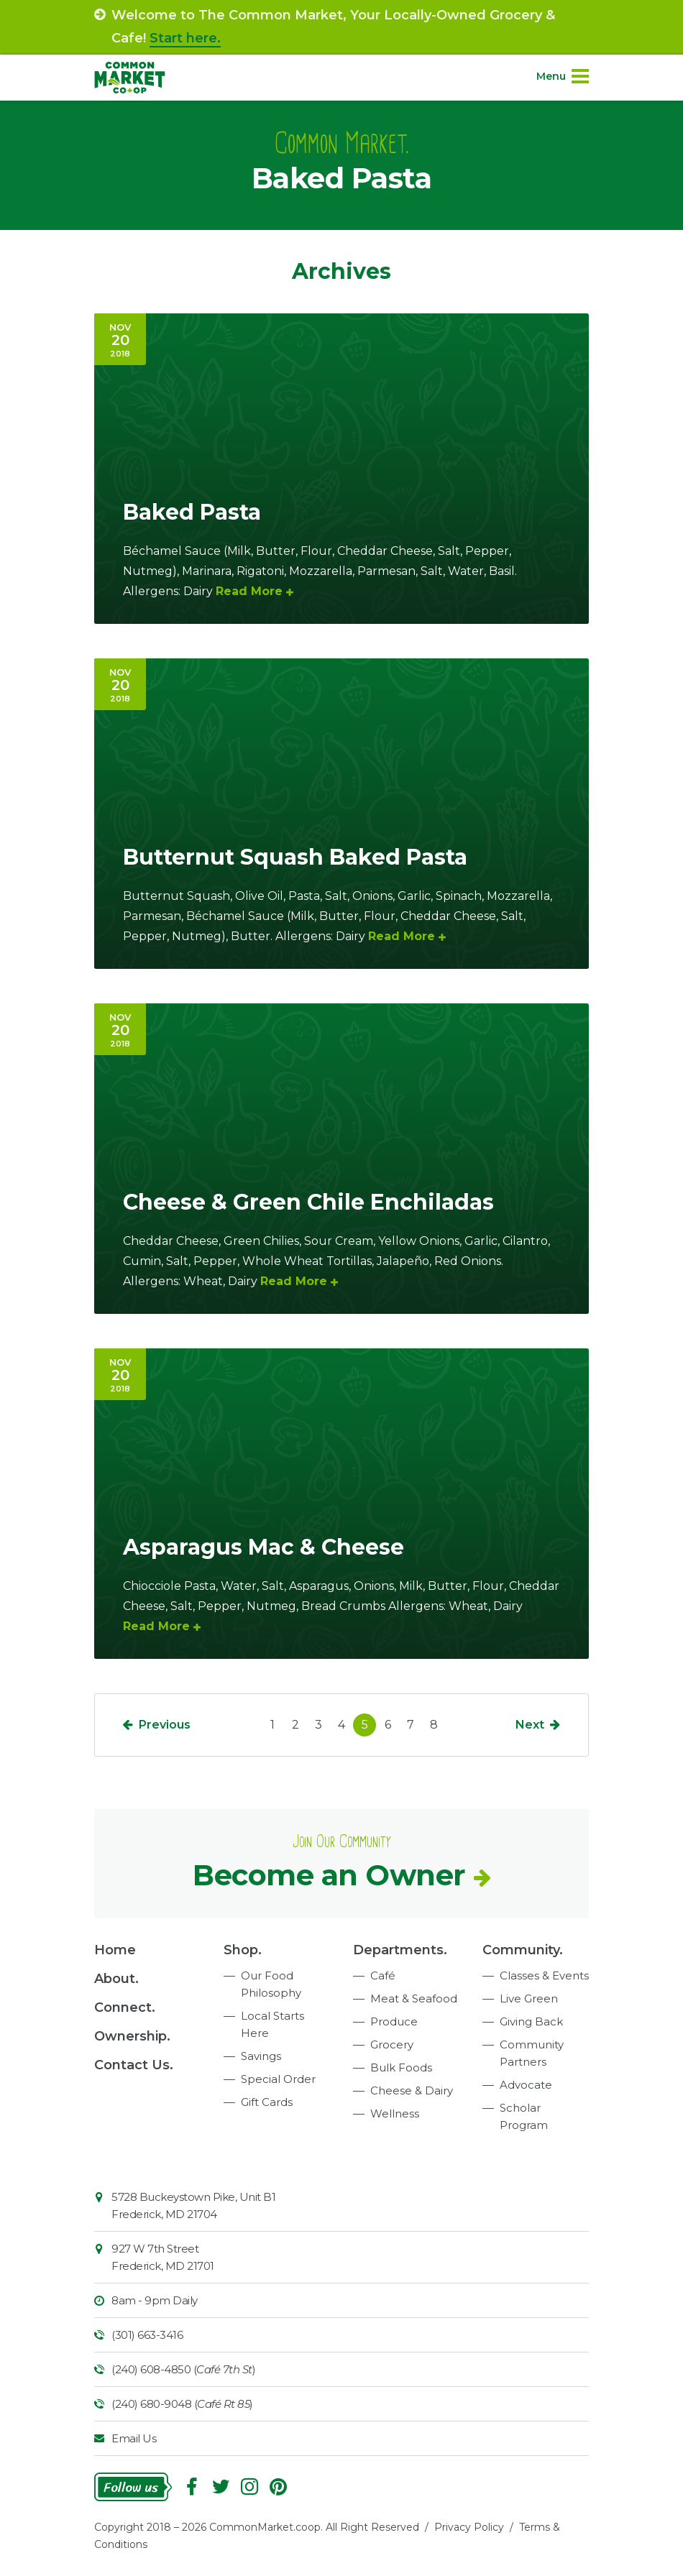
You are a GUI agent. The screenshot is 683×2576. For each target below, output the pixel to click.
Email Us (133, 2438)
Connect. (124, 2007)
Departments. (400, 1950)
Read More (249, 591)
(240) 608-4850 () (183, 2369)
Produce (394, 2021)
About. (116, 1979)
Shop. (243, 1950)
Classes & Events (544, 1975)
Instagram (249, 2486)
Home (115, 1950)
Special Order (278, 2079)
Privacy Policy (469, 2527)
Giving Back (531, 2021)
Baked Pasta (192, 512)
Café (382, 1975)
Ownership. (132, 2036)
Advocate (526, 2085)
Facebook (192, 2486)
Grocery (391, 2044)
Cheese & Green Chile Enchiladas (308, 1202)
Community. (522, 1950)
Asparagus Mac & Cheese (263, 1547)
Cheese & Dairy (411, 2090)
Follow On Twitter (220, 2486)
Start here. (185, 38)
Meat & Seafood (413, 1998)
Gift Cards (267, 2102)
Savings (261, 2056)
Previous (165, 1724)
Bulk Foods (401, 2067)
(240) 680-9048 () (182, 2404)
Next (529, 1724)
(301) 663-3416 (147, 2335)
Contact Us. (133, 2065)
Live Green (529, 1998)
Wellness (394, 2113)
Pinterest (278, 2486)
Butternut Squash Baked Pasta (295, 857)
